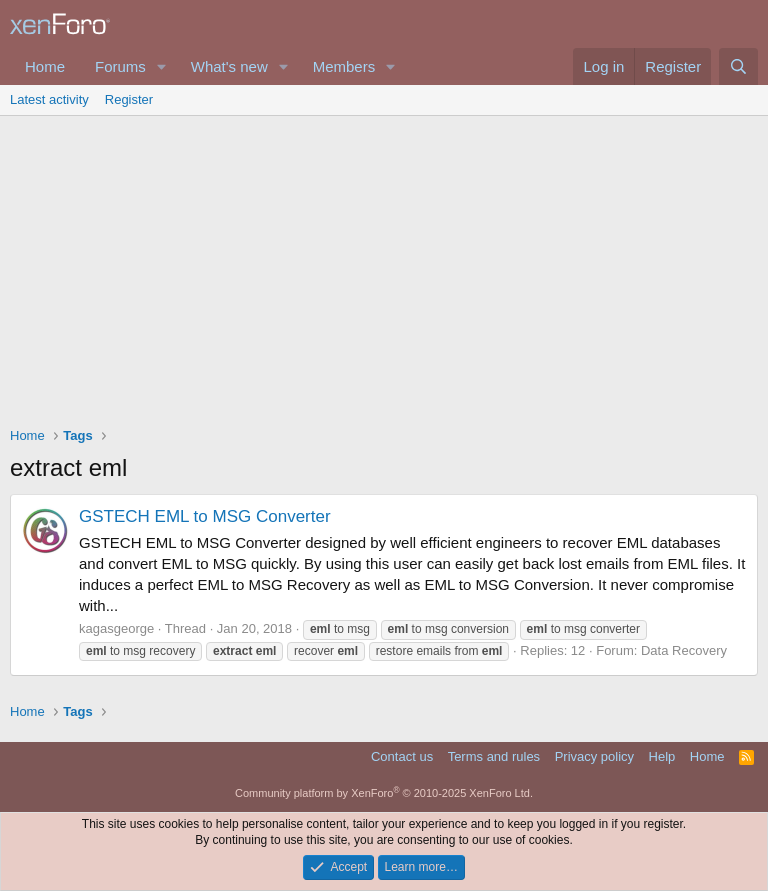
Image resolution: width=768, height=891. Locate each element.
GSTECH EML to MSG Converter (205, 516)
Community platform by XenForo (384, 793)
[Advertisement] (384, 266)
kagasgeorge (116, 628)
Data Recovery (684, 650)
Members (344, 66)
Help (662, 756)
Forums (120, 66)
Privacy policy (594, 756)
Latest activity (49, 99)
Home (45, 66)
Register (129, 99)
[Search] (738, 66)
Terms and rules (494, 756)
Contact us (402, 756)
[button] (162, 66)
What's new (229, 66)
